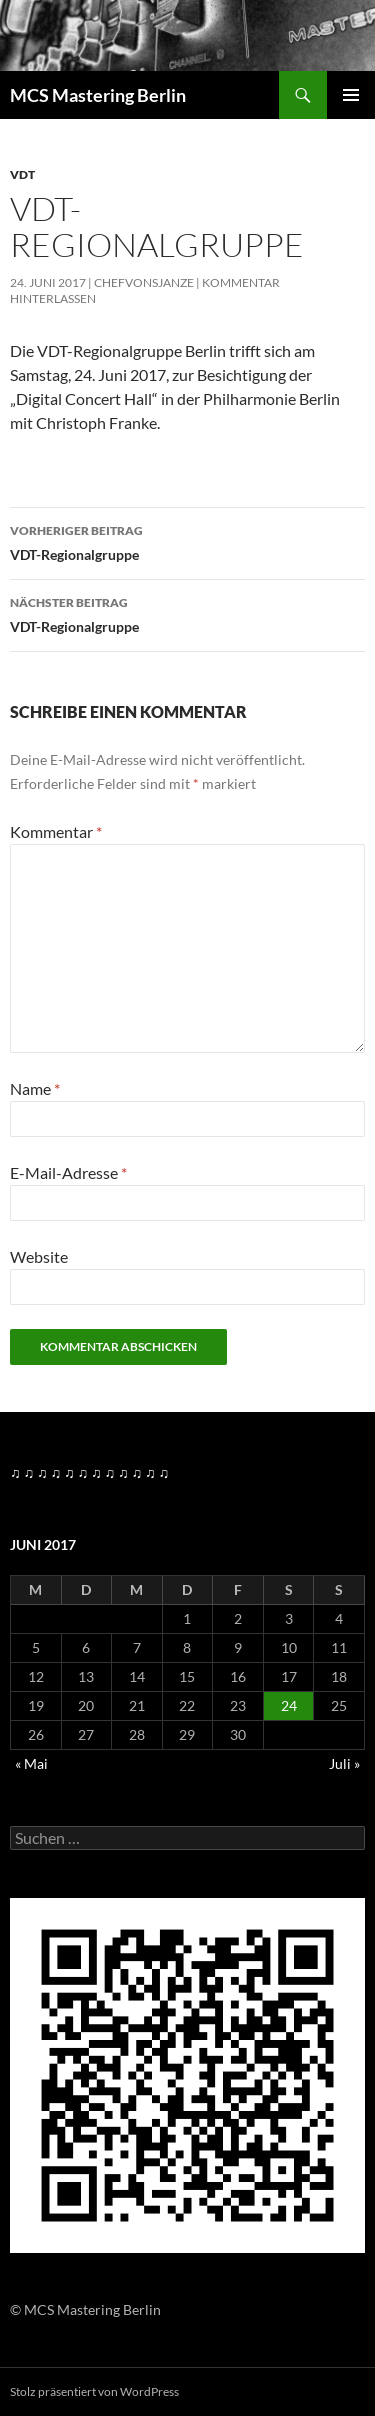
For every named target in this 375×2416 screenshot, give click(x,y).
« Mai (31, 1763)
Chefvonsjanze (144, 282)
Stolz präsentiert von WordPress (94, 2391)
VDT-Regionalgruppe (187, 541)
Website (39, 1256)
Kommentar (56, 831)
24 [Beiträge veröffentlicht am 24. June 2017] (289, 1705)
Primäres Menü (351, 95)
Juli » (344, 1763)
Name (35, 1088)
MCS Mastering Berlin (98, 95)
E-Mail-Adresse (68, 1172)
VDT (22, 174)
